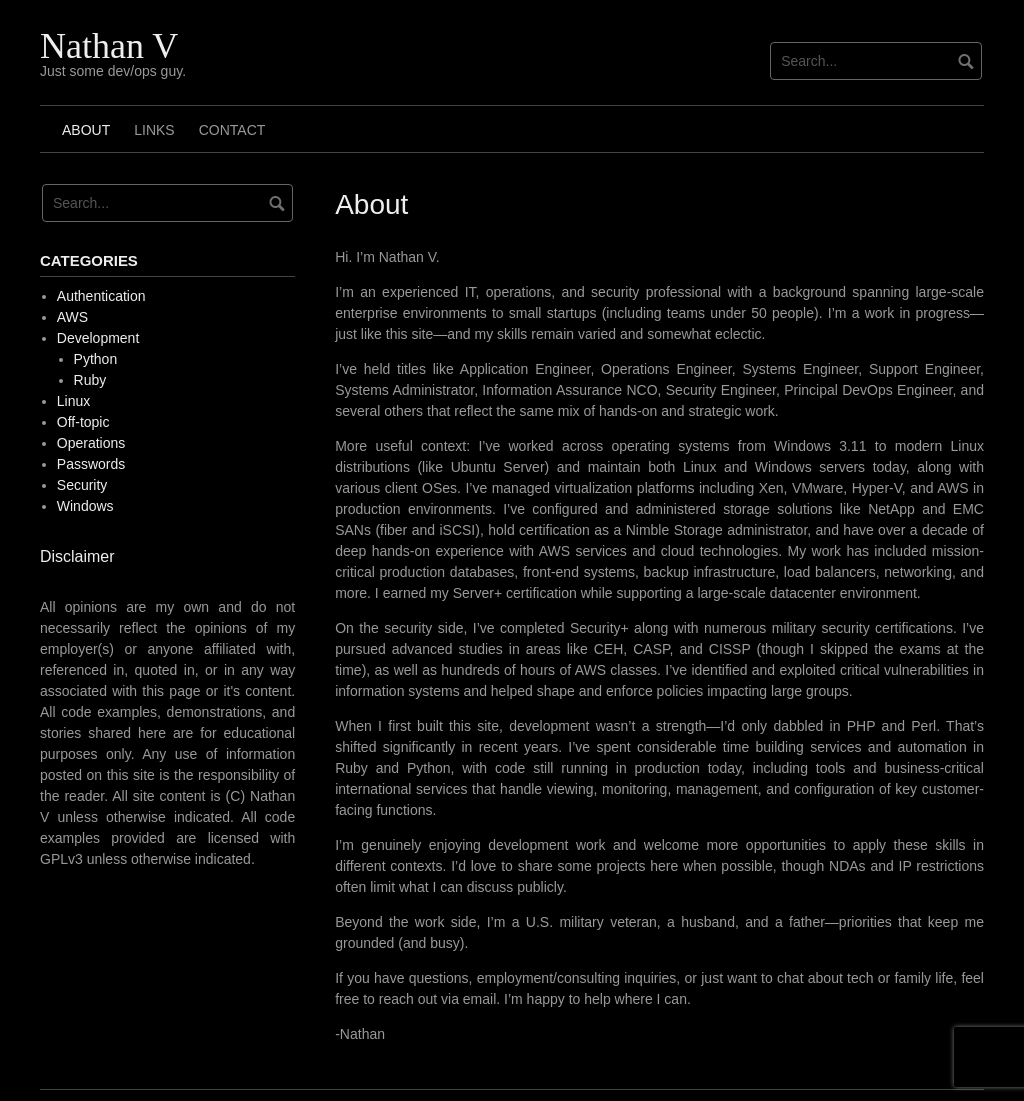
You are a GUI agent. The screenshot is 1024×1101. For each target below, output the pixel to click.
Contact (232, 130)
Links (154, 130)
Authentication (101, 296)
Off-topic (83, 422)
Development (98, 338)
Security (82, 485)
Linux (73, 401)
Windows (85, 506)
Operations (91, 443)
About (86, 130)
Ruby (90, 380)
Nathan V (109, 46)
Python (96, 359)
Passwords (91, 464)
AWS (72, 317)
